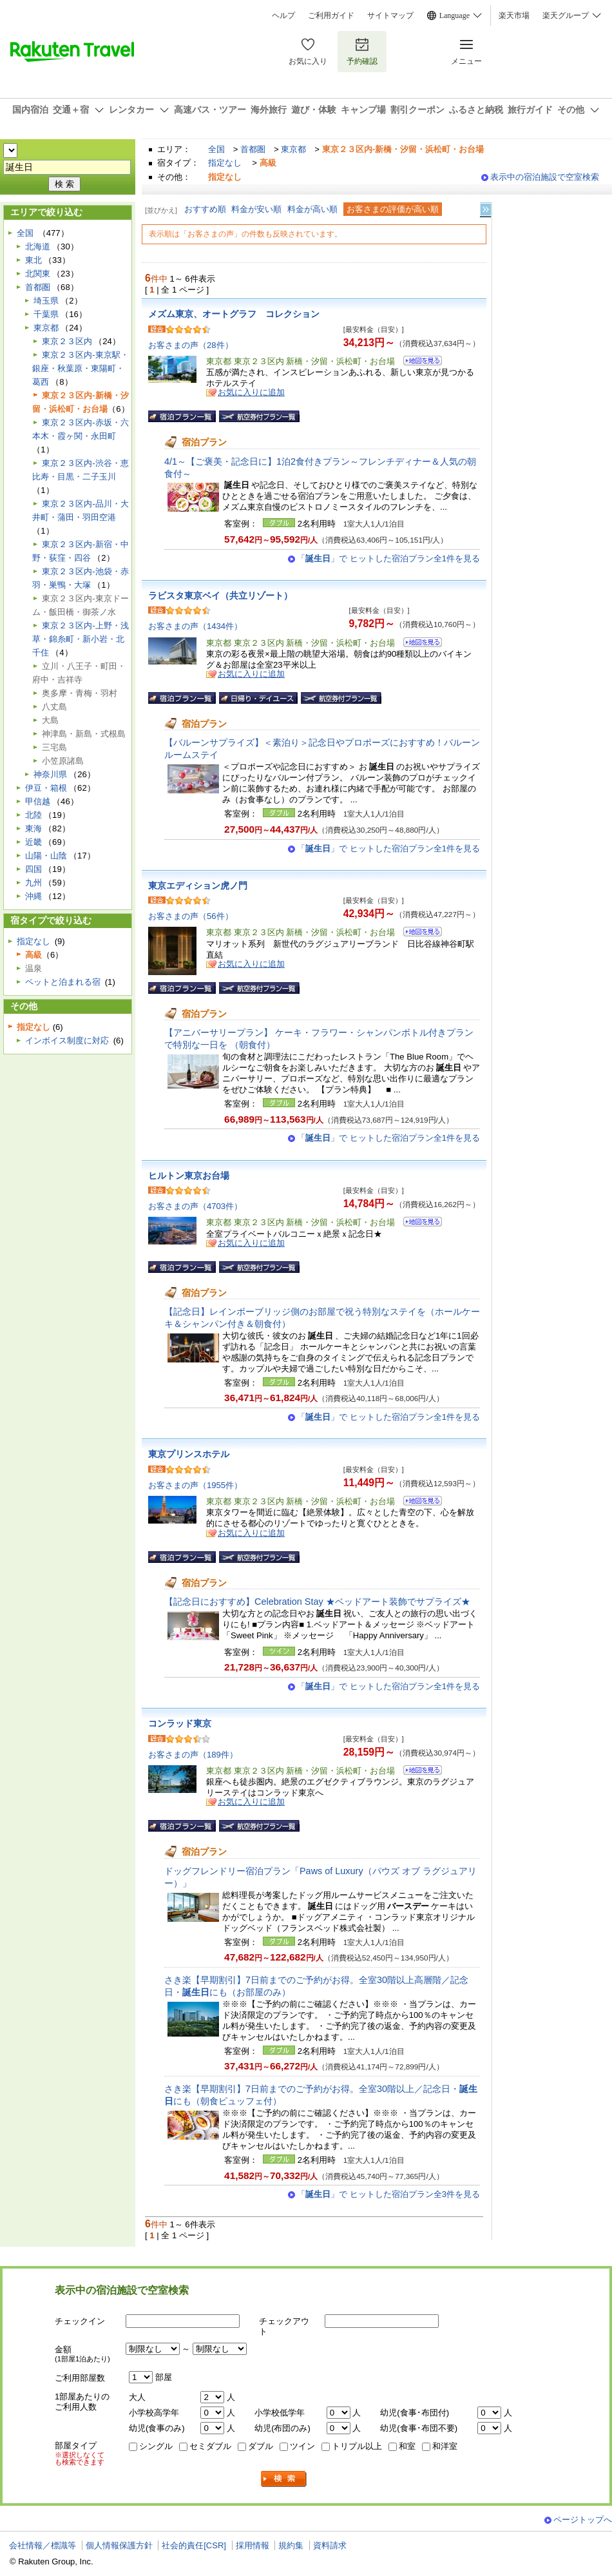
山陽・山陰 (46, 855)
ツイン (302, 2446)
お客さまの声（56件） (190, 916)
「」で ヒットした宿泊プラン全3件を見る (388, 2194)
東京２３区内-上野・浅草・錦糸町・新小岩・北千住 (80, 639)
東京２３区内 (67, 341)
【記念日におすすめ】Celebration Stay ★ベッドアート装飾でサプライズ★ (317, 1601)
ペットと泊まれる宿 (62, 982)
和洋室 (444, 2446)
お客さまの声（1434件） (195, 626)
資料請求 (330, 2545)
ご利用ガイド (331, 15)
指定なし (225, 163)
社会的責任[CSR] (194, 2545)
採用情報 (252, 2545)
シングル (156, 2446)
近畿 (33, 842)
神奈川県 (50, 774)
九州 (33, 882)
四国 (33, 869)
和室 (407, 2446)
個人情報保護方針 (119, 2545)
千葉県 (46, 314)
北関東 (37, 273)
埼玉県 (46, 300)
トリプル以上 (357, 2446)
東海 (33, 828)
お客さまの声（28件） (190, 345)
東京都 (293, 149)
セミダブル (210, 2446)
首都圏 (252, 149)
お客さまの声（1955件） (195, 1485)
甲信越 (37, 801)
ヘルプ (283, 15)
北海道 (37, 246)
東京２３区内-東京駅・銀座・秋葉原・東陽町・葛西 (80, 368)
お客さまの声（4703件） (195, 1206)
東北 (33, 260)
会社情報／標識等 (42, 2545)
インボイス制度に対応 (67, 1040)
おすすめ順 (205, 209)
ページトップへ (582, 2519)
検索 (284, 2479)
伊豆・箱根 (46, 788)
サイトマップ (390, 15)
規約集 (290, 2545)
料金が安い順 (256, 209)
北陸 (33, 815)
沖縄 (33, 896)
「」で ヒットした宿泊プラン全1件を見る (388, 558)
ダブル (260, 2446)
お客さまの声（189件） (193, 1754)
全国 (216, 149)
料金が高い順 (312, 209)
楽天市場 (514, 15)
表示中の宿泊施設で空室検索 (544, 177)
